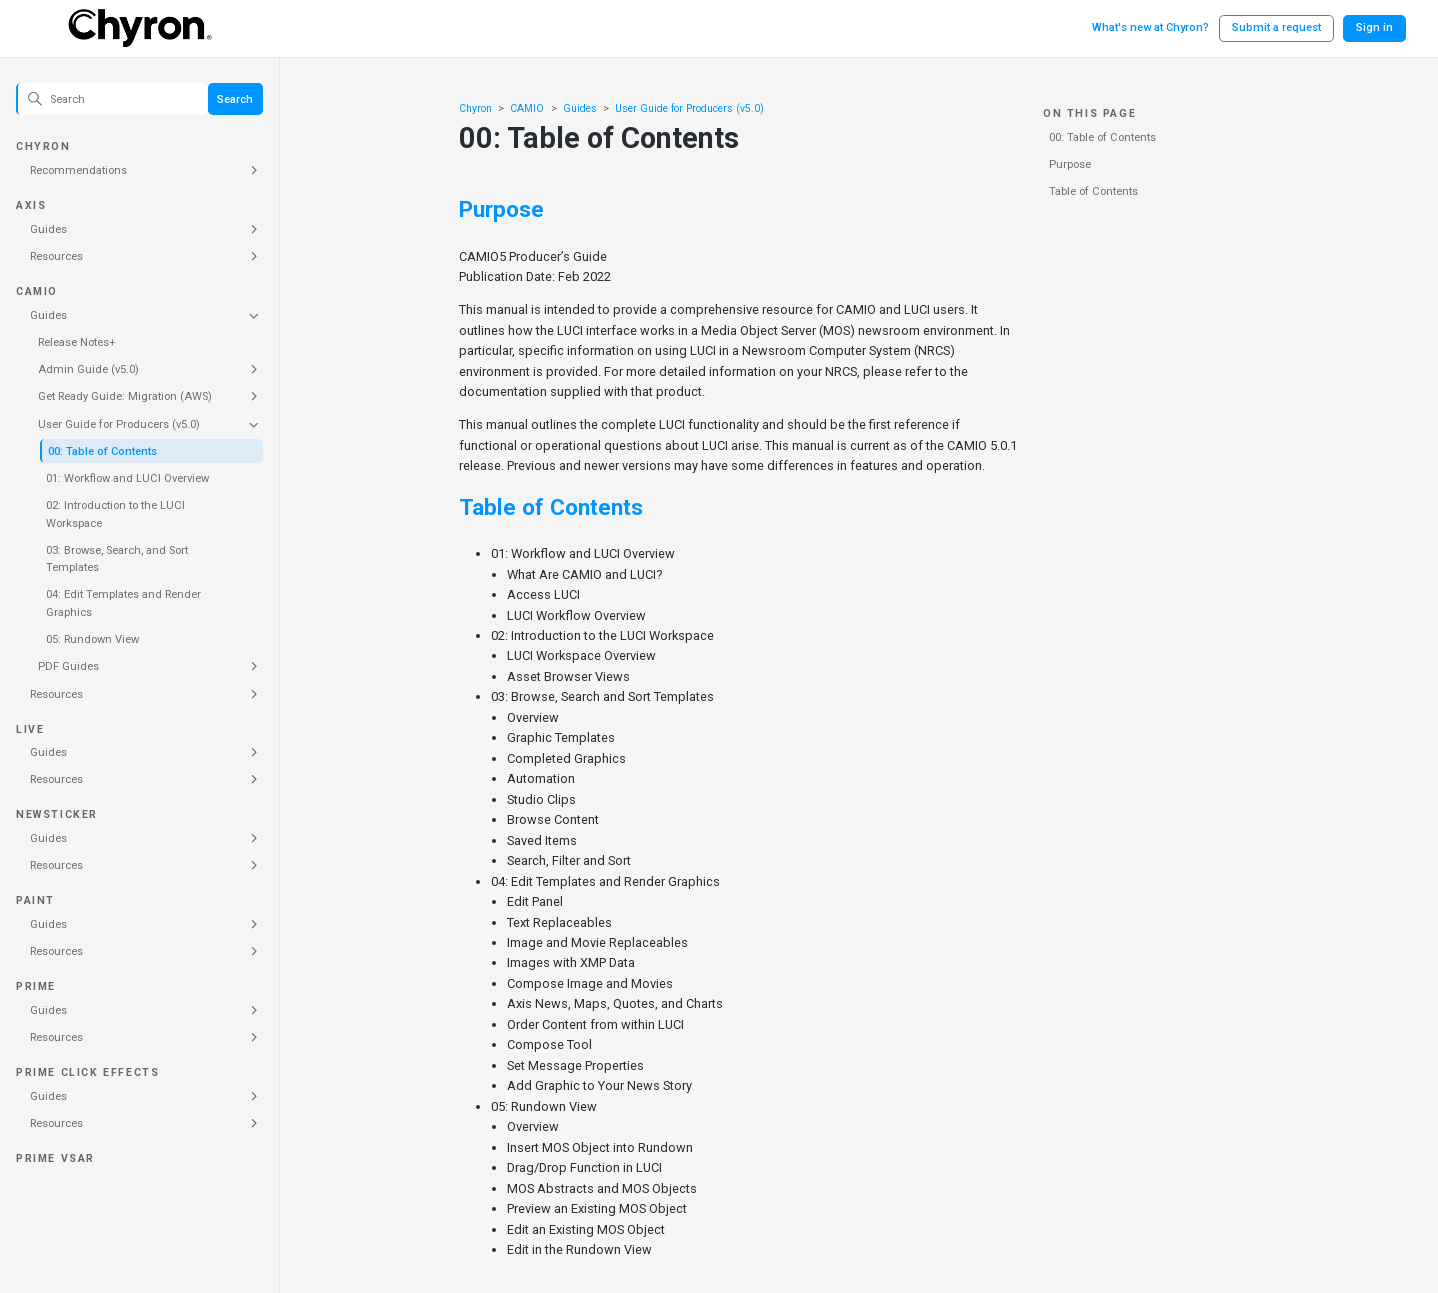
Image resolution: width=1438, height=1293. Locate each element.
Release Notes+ (77, 342)
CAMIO (527, 108)
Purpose (1070, 164)
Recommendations (78, 170)
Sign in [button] (1374, 27)
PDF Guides (68, 666)
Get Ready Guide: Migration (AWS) (125, 396)
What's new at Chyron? (1150, 27)
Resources (56, 256)
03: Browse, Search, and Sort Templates (117, 559)
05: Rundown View (92, 639)
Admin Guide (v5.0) (88, 369)
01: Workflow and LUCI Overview (127, 478)
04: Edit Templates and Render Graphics (123, 603)
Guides (48, 229)
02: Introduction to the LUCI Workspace (115, 514)
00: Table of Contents (102, 451)
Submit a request (1276, 27)
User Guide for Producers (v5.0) (119, 424)
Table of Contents (1093, 191)
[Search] (112, 99)
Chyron (475, 108)
